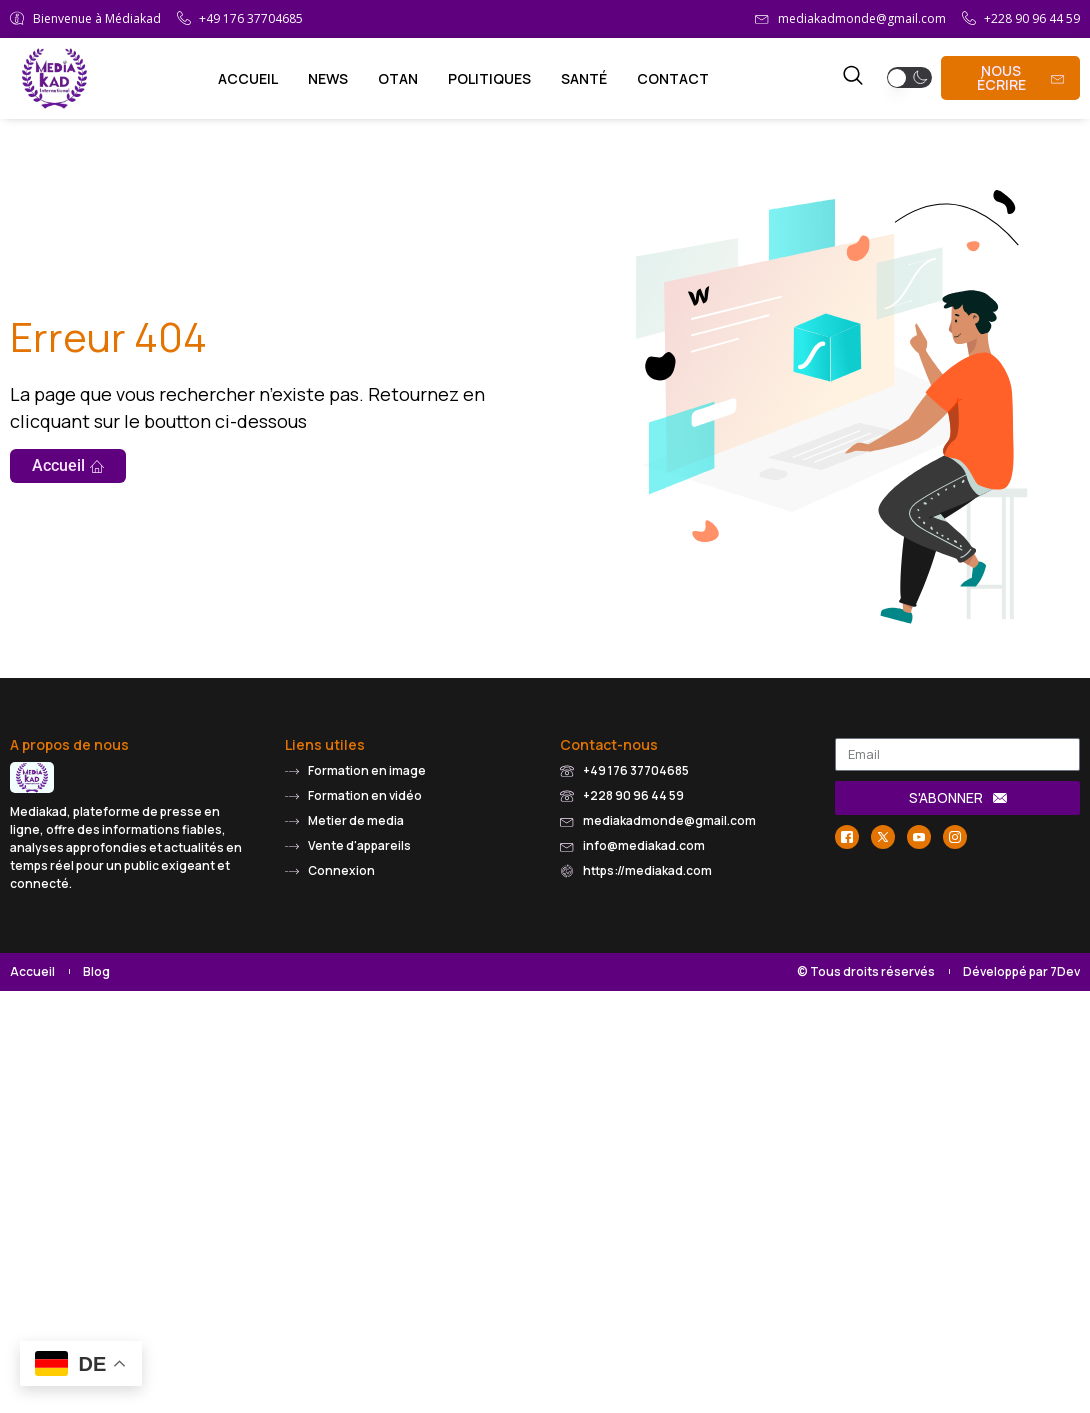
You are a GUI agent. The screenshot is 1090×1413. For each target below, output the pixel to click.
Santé (584, 78)
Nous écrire (1021, 77)
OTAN (398, 78)
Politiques (489, 78)
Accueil (248, 78)
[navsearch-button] (853, 78)
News (328, 78)
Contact (673, 78)
